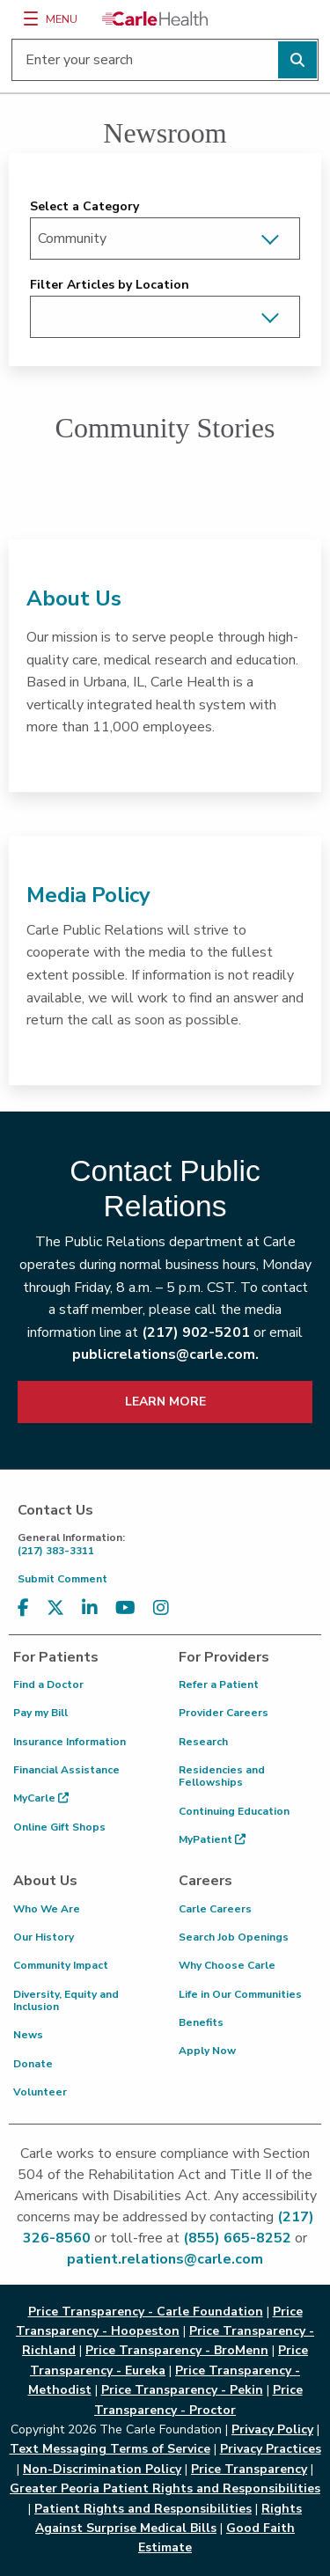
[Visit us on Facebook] (23, 1608)
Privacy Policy (272, 2429)
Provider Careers (223, 1713)
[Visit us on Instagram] (161, 1608)
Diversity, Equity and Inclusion (66, 2000)
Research (203, 1742)
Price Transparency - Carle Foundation (145, 2311)
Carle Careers (215, 1909)
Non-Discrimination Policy (102, 2469)
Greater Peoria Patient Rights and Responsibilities (165, 2488)
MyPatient (212, 1839)
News (28, 2035)
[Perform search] (297, 59)
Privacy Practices (270, 2448)
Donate (33, 2064)
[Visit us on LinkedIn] (90, 1608)
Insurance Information (69, 1742)
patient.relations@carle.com (165, 2259)
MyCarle (41, 1798)
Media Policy (88, 895)
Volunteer (40, 2092)
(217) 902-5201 (196, 1332)
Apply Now (207, 2051)
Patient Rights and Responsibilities (143, 2508)
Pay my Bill (40, 1713)
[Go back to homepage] (155, 18)
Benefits (201, 2022)
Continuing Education (234, 1811)
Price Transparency (249, 2469)
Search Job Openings (234, 1937)
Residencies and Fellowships (222, 1776)
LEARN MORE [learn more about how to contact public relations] (165, 1401)
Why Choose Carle (227, 1965)
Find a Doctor (48, 1684)
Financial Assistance (66, 1770)
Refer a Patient (219, 1684)
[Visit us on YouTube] (125, 1608)
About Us (73, 598)
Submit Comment (62, 1579)
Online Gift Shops (59, 1827)
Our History (43, 1937)
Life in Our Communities (240, 1994)
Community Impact (60, 1965)
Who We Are (46, 1909)
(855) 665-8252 (237, 2238)
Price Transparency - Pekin (182, 2390)
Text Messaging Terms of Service (110, 2448)
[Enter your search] (165, 60)
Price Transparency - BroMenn (176, 2350)
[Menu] (31, 18)
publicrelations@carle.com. (165, 1354)
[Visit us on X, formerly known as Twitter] (55, 1608)
